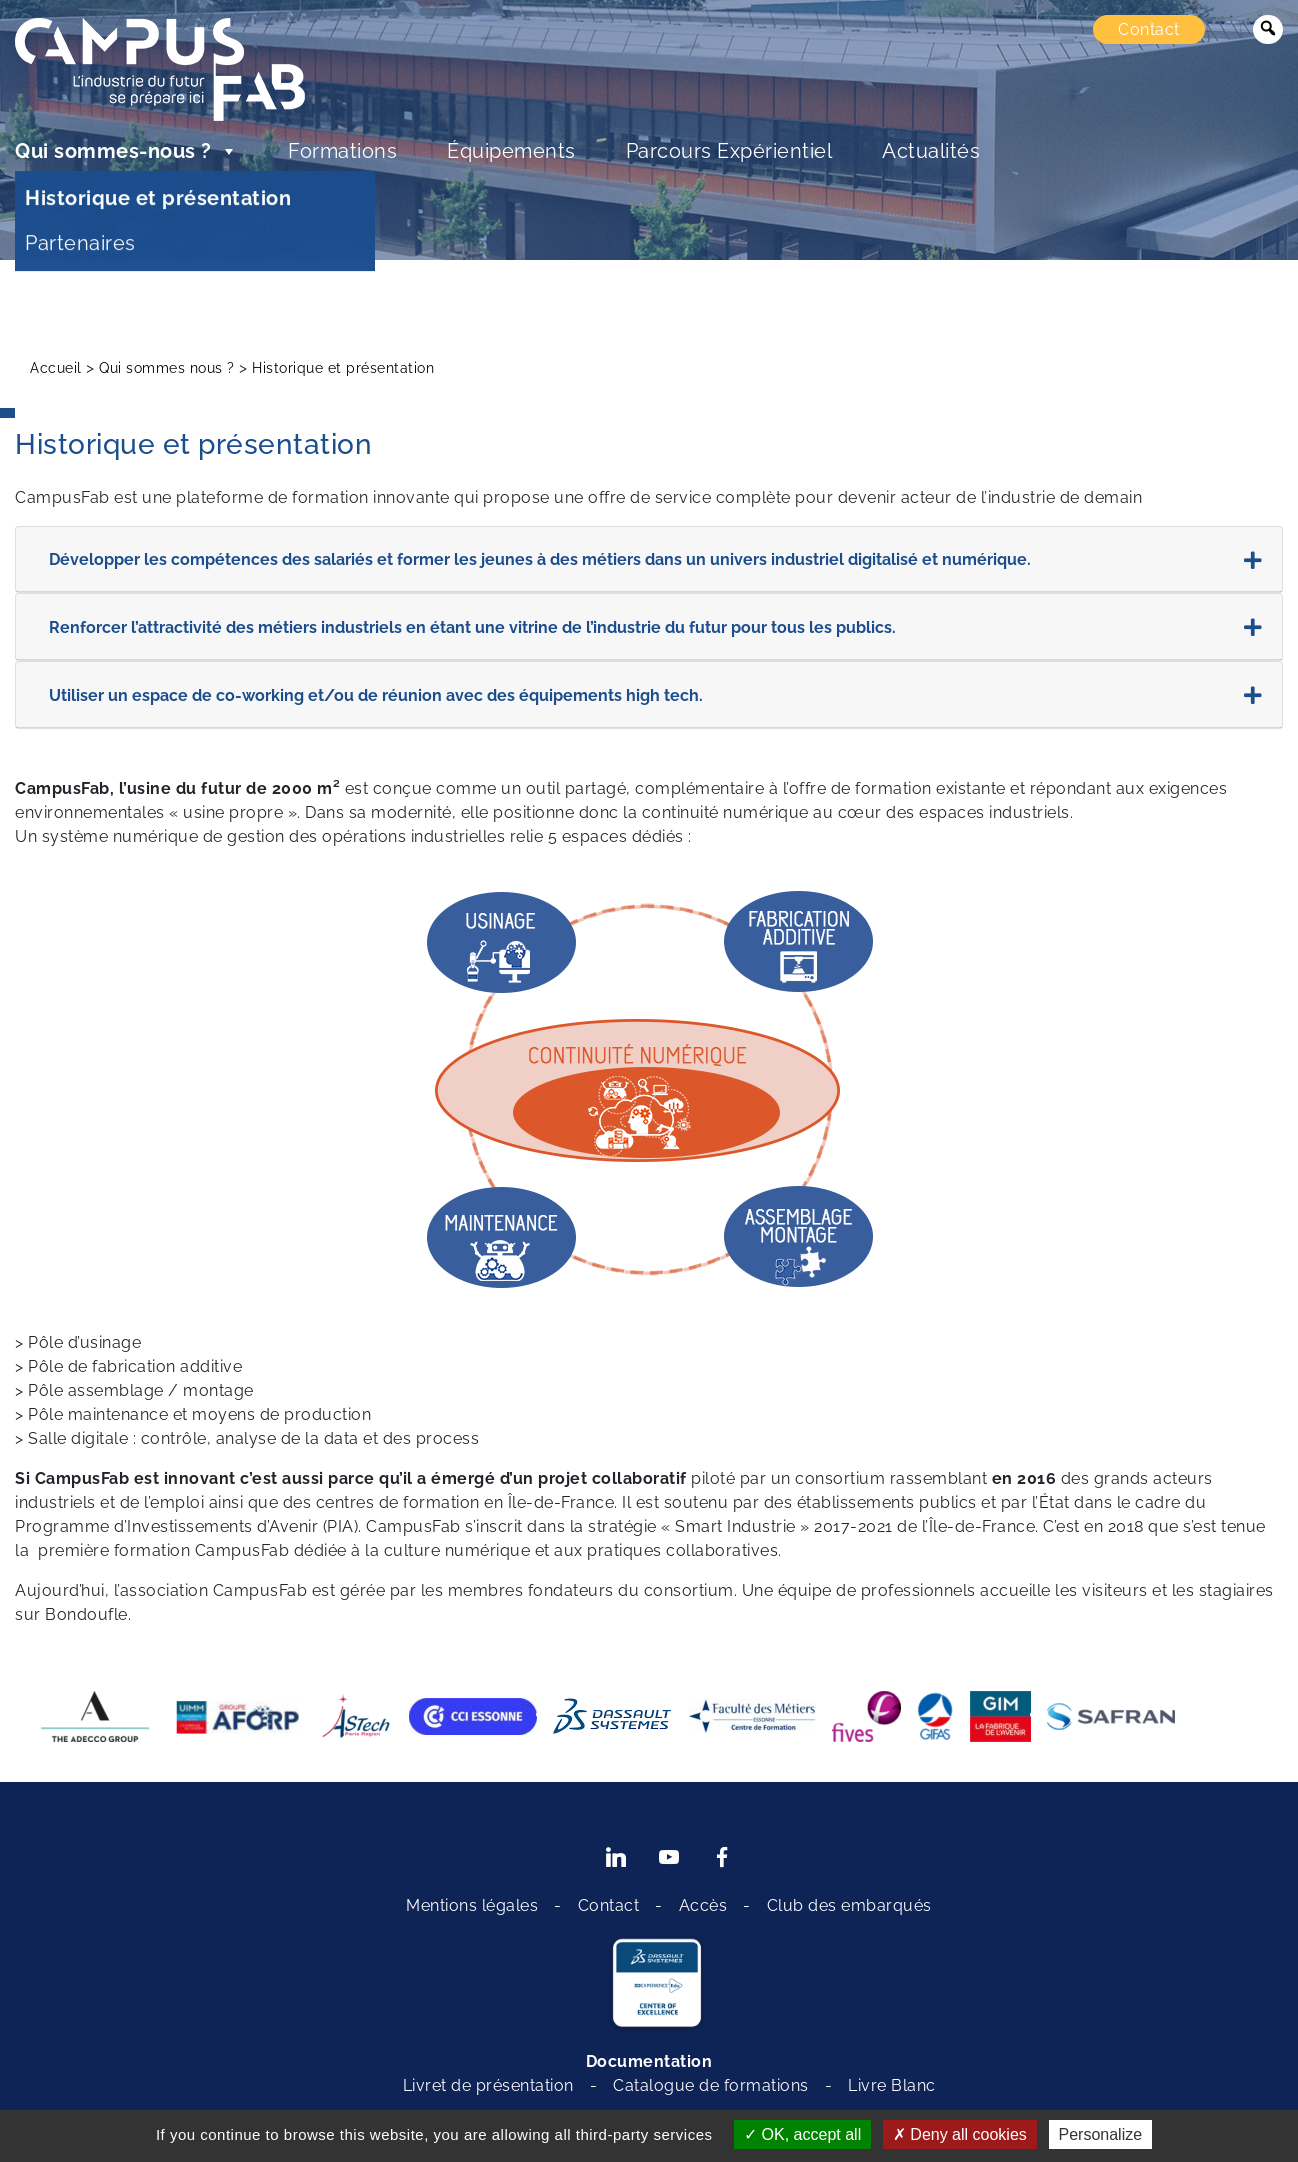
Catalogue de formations (711, 2085)
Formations (342, 151)
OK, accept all (802, 2134)
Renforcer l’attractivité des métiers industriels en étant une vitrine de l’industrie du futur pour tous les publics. (655, 628)
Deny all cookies (960, 2134)
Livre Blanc (892, 2085)
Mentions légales (472, 1905)
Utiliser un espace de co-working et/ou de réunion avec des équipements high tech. (655, 696)
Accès (703, 1905)
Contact (1149, 29)
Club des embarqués (849, 1905)
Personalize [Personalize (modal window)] (1101, 2134)
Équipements (511, 151)
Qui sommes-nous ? (126, 151)
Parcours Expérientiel (729, 151)
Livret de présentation (488, 2085)
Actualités (931, 151)
